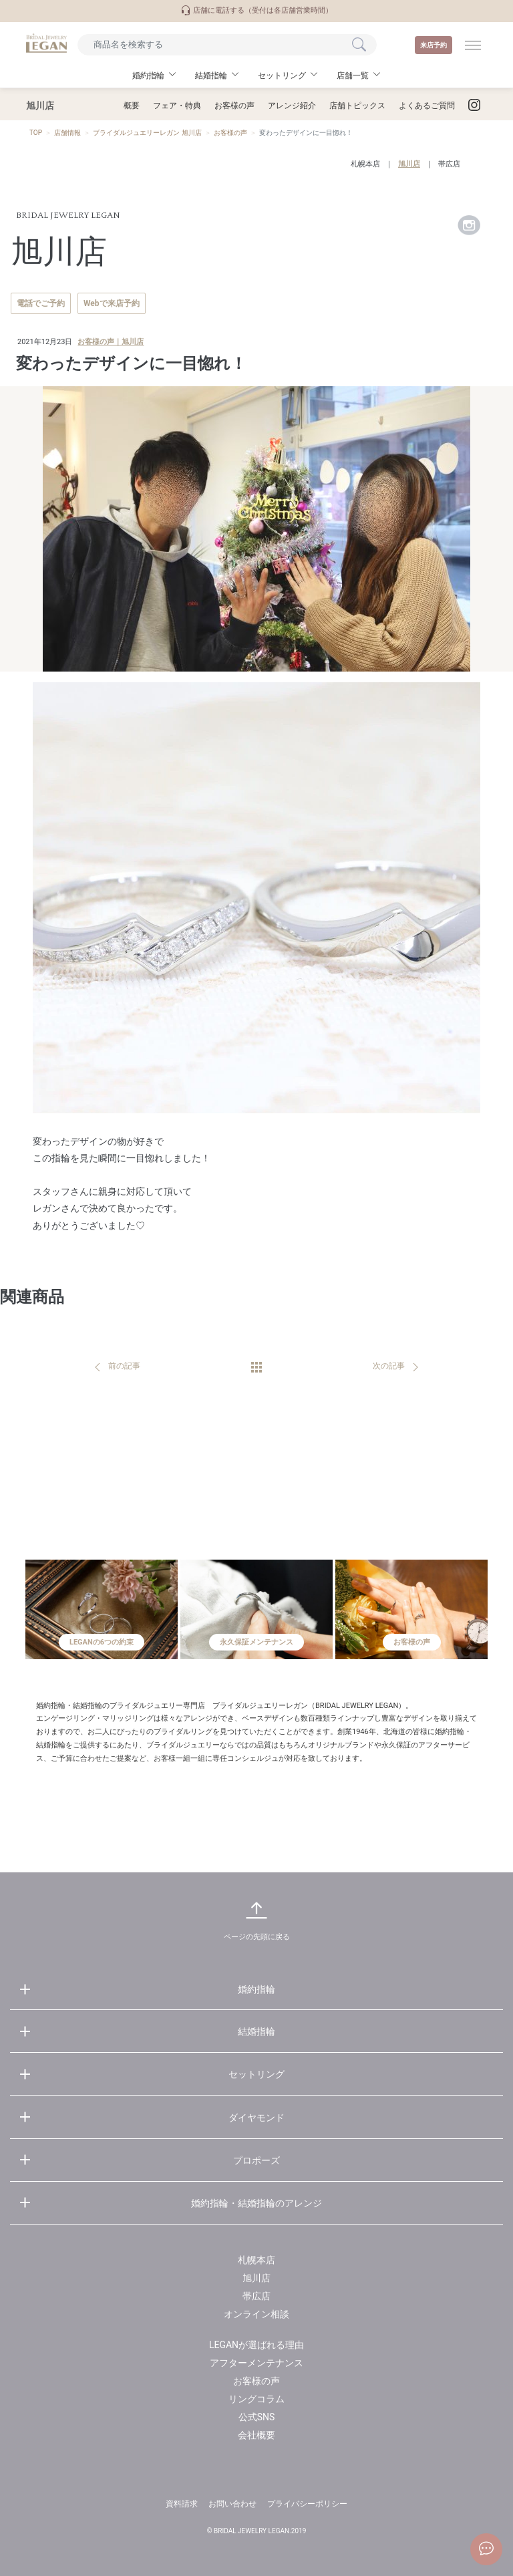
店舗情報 (67, 132)
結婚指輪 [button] (211, 75)
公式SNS (256, 2417)
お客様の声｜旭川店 (110, 341)
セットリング (256, 2074)
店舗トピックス (357, 105)
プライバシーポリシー (307, 2504)
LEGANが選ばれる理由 (256, 2344)
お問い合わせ (232, 2504)
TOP (35, 132)
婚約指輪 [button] (148, 75)
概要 (132, 105)
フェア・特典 (177, 105)
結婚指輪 (256, 2031)
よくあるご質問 (427, 105)
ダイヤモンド (256, 2117)
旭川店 (409, 164)
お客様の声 (234, 105)
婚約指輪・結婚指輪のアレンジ (256, 2203)
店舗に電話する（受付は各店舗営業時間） (256, 10)
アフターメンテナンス (256, 2362)
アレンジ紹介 (292, 105)
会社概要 (256, 2435)
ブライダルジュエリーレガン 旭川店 (147, 132)
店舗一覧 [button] (353, 75)
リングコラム (256, 2399)
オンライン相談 (256, 2314)
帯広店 (449, 164)
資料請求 (182, 2504)
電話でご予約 (41, 303)
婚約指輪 (256, 1989)
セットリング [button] (282, 75)
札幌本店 (365, 164)
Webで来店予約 (111, 303)
